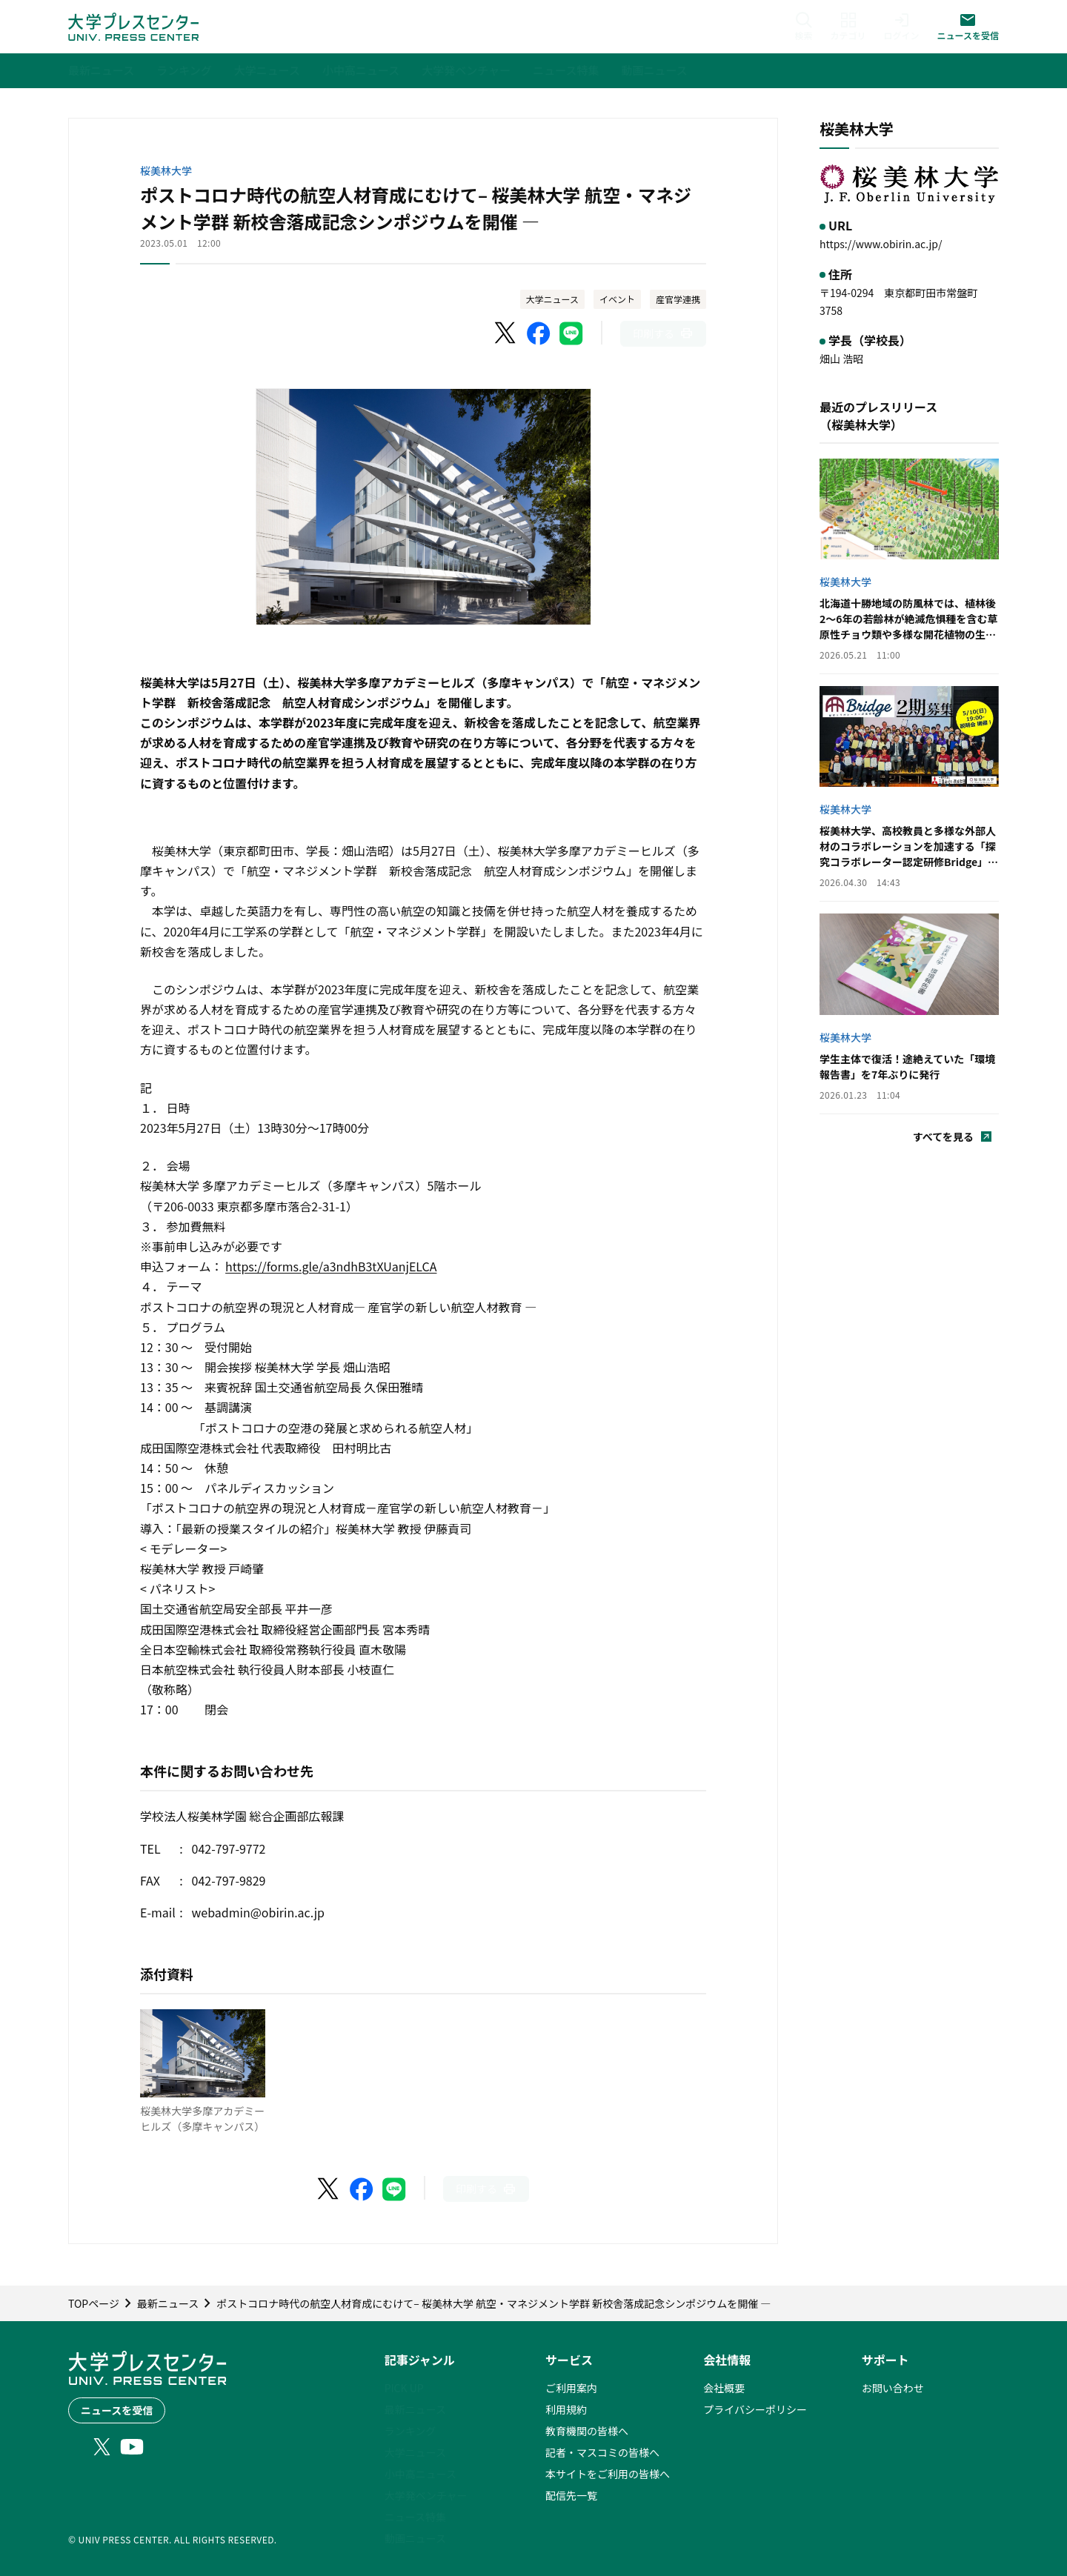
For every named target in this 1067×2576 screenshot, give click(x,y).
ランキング (410, 2430)
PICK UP (404, 2387)
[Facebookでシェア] (539, 333)
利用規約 (566, 2409)
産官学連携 (678, 299)
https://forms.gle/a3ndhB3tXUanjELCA (330, 1266)
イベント (617, 299)
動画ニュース (415, 2538)
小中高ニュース (420, 2473)
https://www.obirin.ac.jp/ (881, 243)
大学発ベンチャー (426, 2495)
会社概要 (724, 2387)
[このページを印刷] (663, 334)
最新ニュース (415, 2409)
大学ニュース (552, 299)
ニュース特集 (415, 2516)
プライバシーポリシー (755, 2409)
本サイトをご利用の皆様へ (607, 2473)
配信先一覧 (571, 2495)
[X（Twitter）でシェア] (506, 333)
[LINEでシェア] (571, 333)
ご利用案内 (571, 2387)
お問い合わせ (893, 2387)
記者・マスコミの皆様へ (602, 2452)
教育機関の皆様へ (586, 2430)
